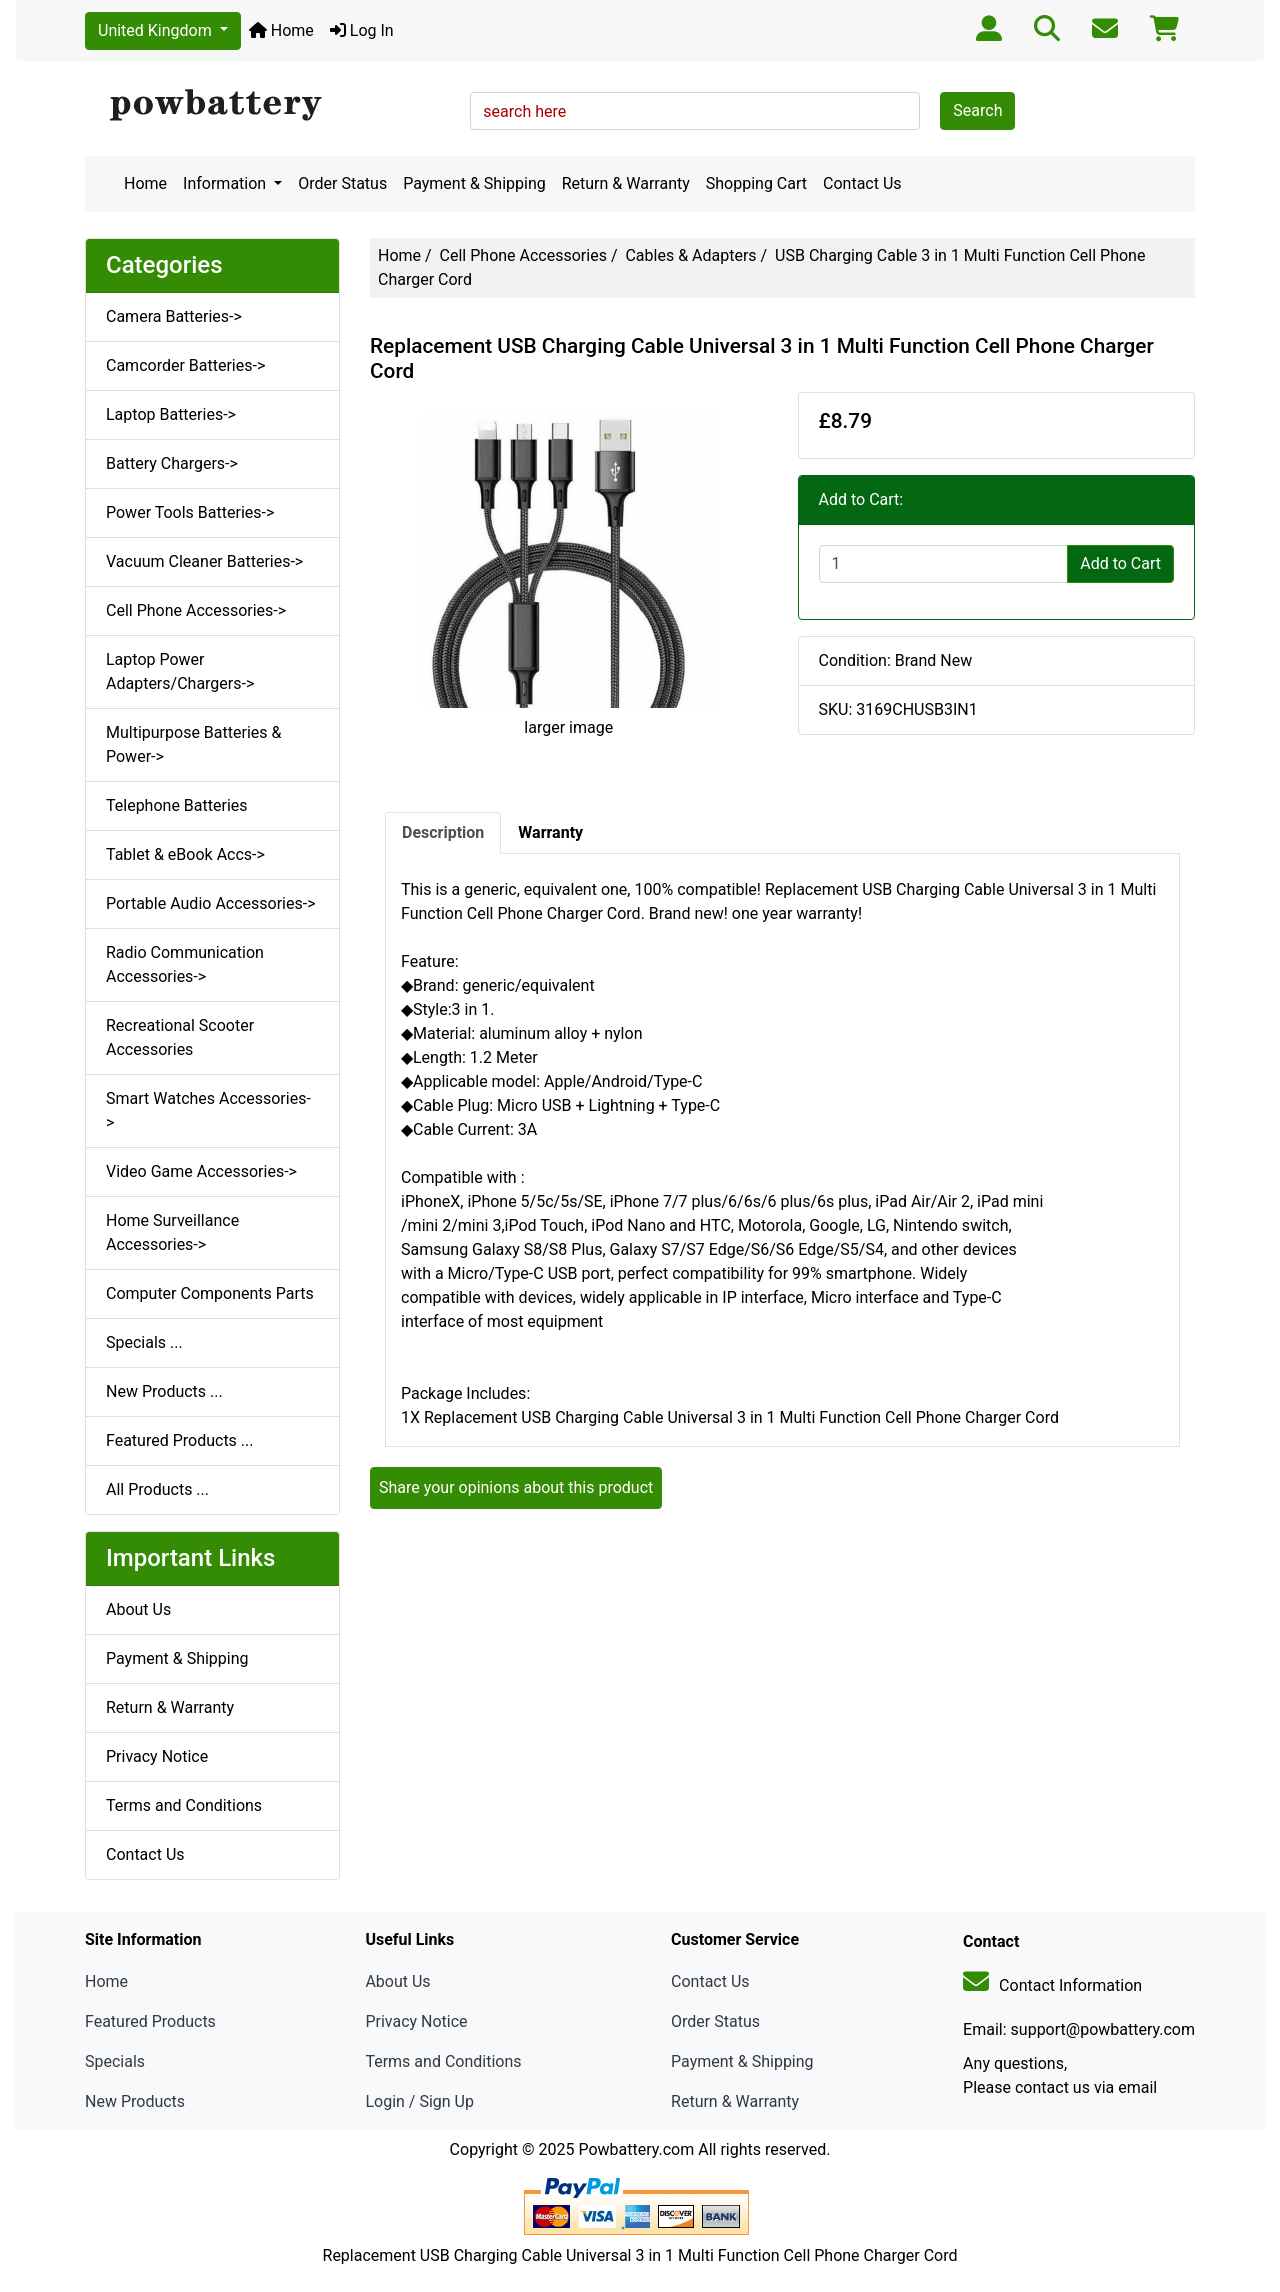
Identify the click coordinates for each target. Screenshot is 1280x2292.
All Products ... (157, 1489)
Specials (115, 2061)
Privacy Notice (157, 1756)
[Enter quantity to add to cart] (944, 564)
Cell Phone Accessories (523, 255)
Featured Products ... (180, 1440)
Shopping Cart (756, 183)
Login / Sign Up (419, 2101)
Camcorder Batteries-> (185, 365)
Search (977, 110)
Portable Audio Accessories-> (211, 903)
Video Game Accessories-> (201, 1171)
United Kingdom (157, 30)
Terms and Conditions (184, 1805)
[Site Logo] (270, 106)
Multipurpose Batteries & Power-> (193, 744)
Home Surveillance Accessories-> (172, 1232)
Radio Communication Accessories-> (185, 964)
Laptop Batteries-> (171, 414)
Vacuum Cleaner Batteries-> (204, 561)
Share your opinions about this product (516, 1487)
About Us (138, 1609)
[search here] (695, 111)
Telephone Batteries (177, 805)
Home (281, 30)
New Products (135, 2101)
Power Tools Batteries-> (190, 512)
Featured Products (150, 2021)
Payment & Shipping (474, 183)
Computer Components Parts (210, 1293)
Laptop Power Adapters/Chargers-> (180, 671)
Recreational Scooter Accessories (180, 1037)
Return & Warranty (626, 183)
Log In (362, 30)
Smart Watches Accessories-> (208, 1110)
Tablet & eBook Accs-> (185, 854)
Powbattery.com (636, 2149)
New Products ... (164, 1391)
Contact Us (862, 183)
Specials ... (144, 1342)
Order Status (342, 183)
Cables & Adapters (690, 255)
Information (226, 183)
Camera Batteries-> (174, 316)
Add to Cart (1120, 563)
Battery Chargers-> (172, 463)
